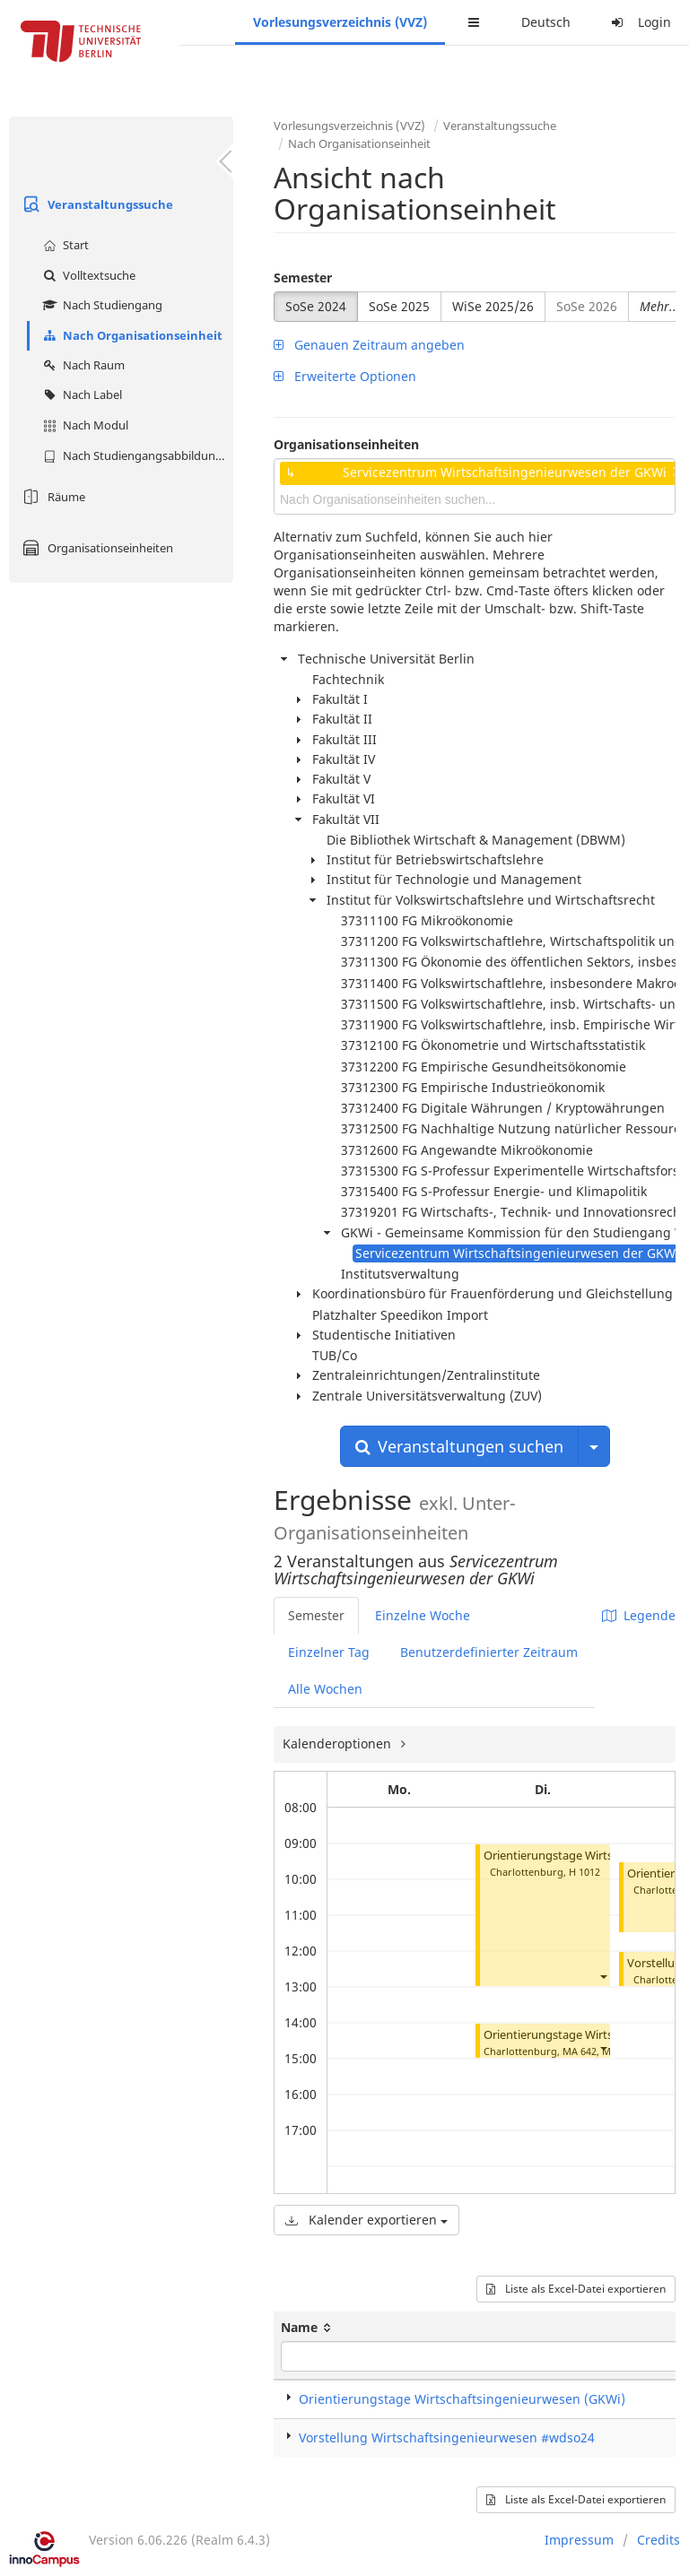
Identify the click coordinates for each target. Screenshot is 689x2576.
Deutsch (546, 21)
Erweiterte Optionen (345, 376)
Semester (303, 277)
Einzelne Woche (422, 1615)
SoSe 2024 (315, 306)
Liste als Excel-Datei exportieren (576, 2288)
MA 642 (580, 2051)
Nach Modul (83, 425)
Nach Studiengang (100, 305)
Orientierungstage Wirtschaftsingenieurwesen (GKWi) (462, 2398)
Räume (51, 497)
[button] (602, 1975)
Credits (658, 2539)
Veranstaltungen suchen (459, 1446)
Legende (639, 1615)
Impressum (579, 2539)
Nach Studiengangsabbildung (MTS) (136, 455)
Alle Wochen (325, 1688)
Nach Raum (82, 365)
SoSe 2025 (399, 306)
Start (64, 245)
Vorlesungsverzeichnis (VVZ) (340, 21)
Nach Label (80, 394)
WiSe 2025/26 (493, 306)
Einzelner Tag (329, 1652)
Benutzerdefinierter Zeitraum (489, 1652)
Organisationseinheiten (95, 548)
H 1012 (584, 1871)
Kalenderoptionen (339, 1743)
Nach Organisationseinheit (130, 335)
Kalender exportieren (366, 2219)
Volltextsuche (87, 275)
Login (638, 21)
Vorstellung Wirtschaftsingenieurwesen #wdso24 (447, 2437)
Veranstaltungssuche (95, 204)
